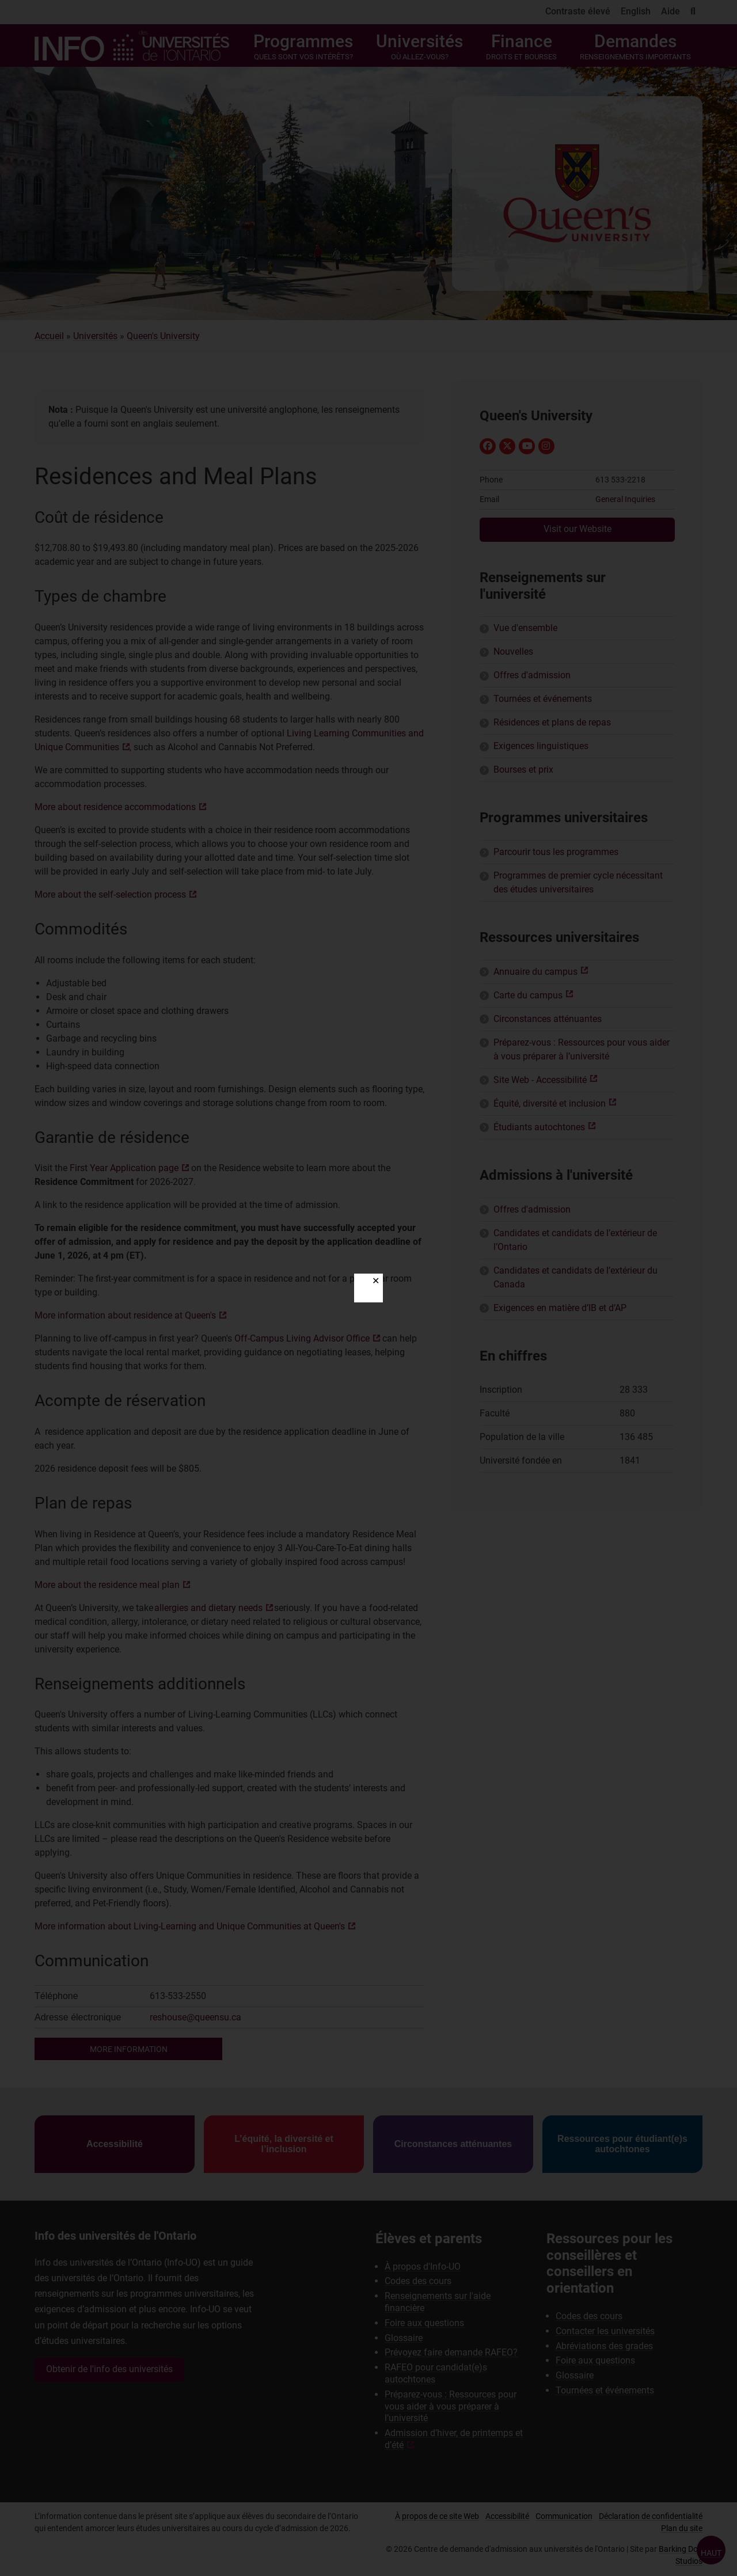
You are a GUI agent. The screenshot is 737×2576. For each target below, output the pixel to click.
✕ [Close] (375, 1281)
